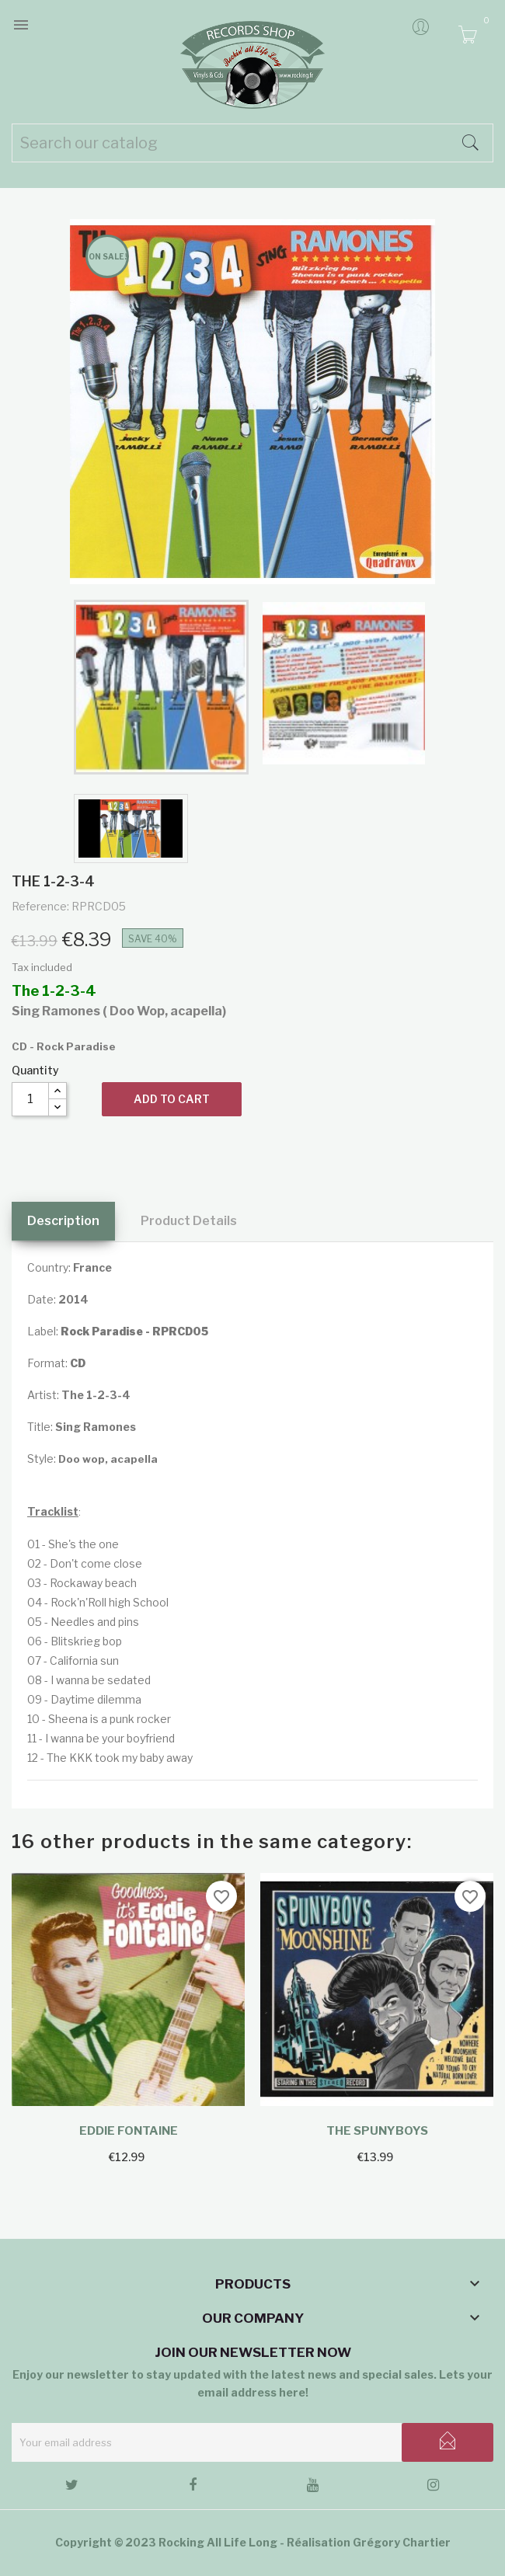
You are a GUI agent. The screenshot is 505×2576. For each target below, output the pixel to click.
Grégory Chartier (402, 2542)
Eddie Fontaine (128, 2131)
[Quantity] (30, 1099)
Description (63, 1220)
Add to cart (172, 1098)
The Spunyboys (377, 2131)
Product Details (189, 1220)
